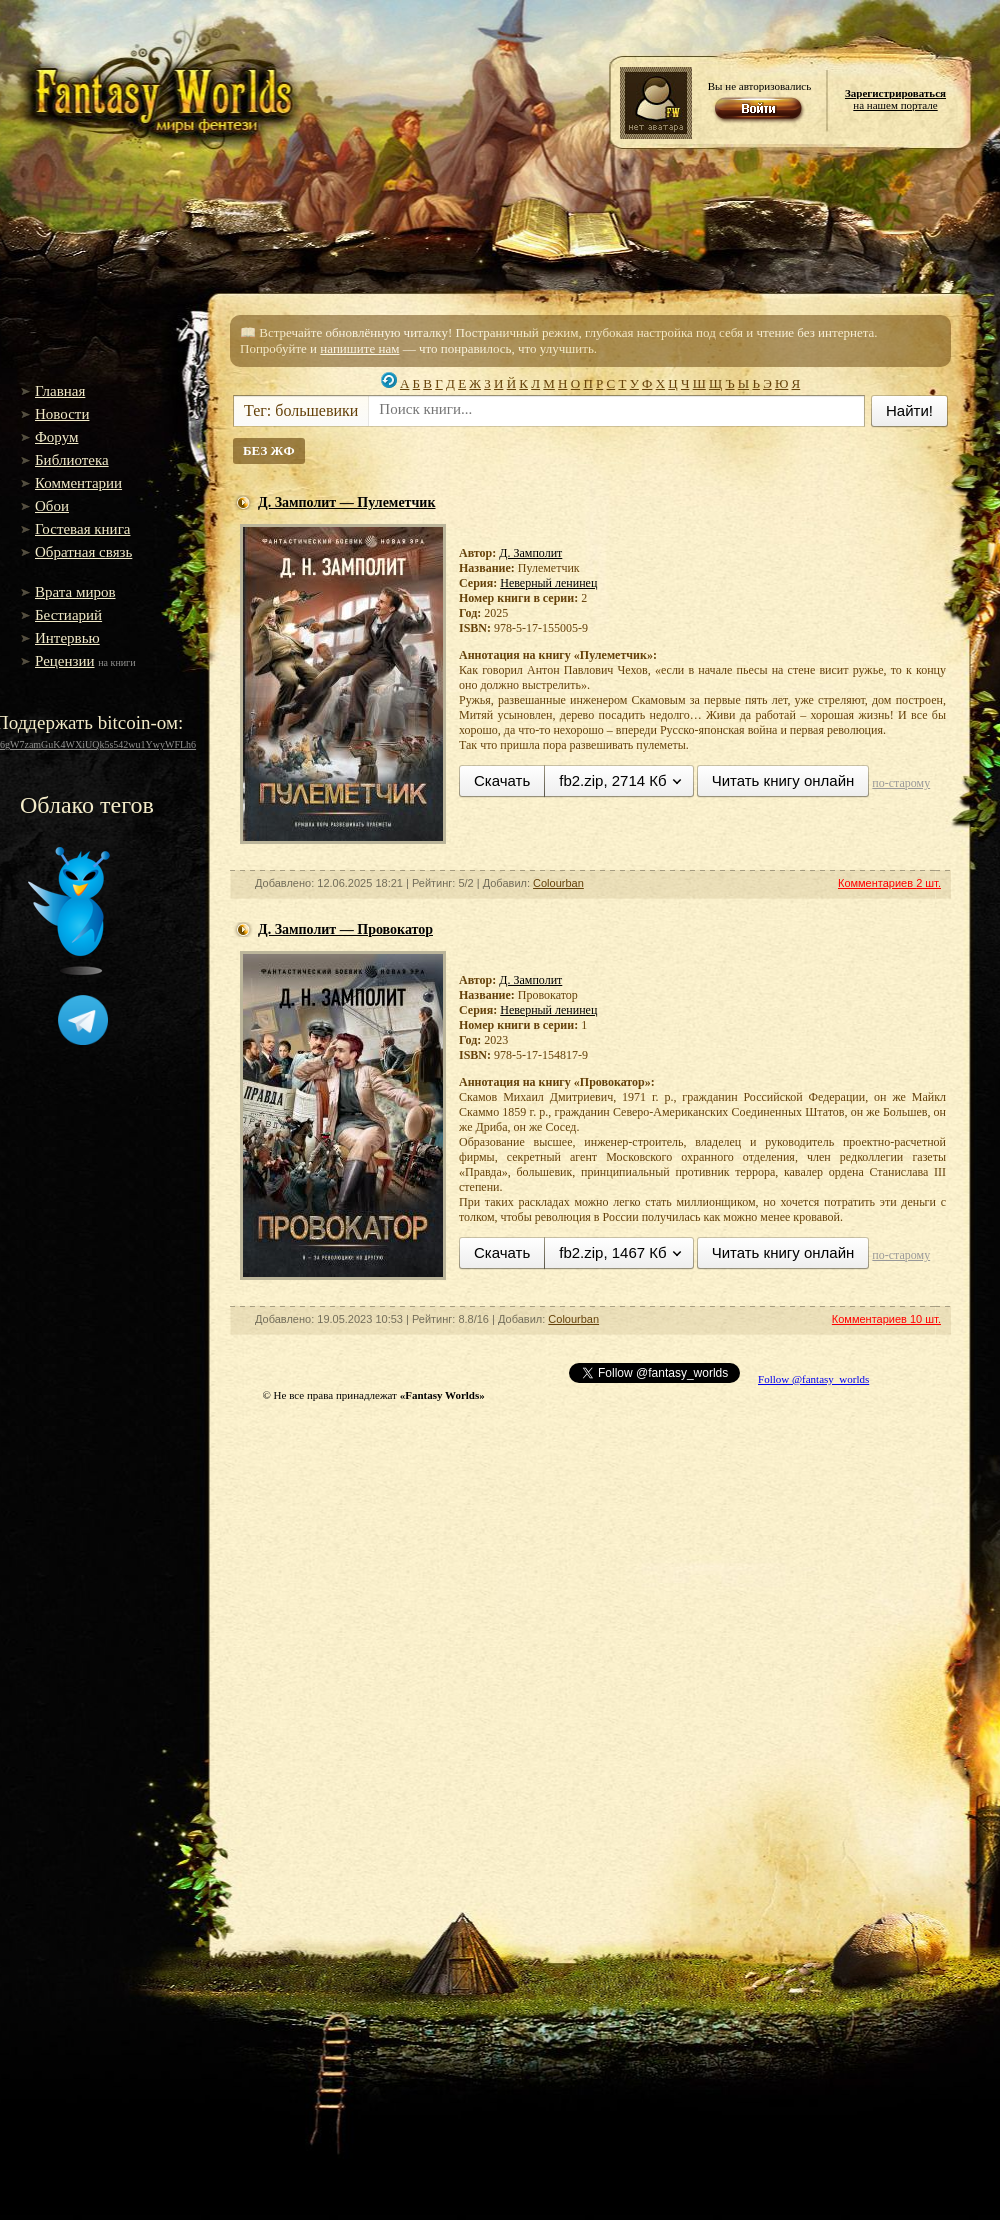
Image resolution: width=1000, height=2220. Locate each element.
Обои (52, 506)
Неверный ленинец (548, 583)
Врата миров (75, 592)
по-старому (901, 783)
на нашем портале (895, 99)
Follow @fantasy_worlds (813, 1379)
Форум (56, 437)
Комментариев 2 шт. (889, 883)
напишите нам (359, 348)
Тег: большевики (301, 410)
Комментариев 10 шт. (886, 1319)
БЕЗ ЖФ (269, 450)
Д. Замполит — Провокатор (345, 929)
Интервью (67, 638)
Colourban (558, 883)
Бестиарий (68, 615)
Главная (60, 391)
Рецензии (65, 661)
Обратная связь (83, 552)
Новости (62, 414)
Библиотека (72, 460)
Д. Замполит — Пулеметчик (347, 502)
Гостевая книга (82, 529)
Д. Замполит (530, 553)
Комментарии (78, 483)
